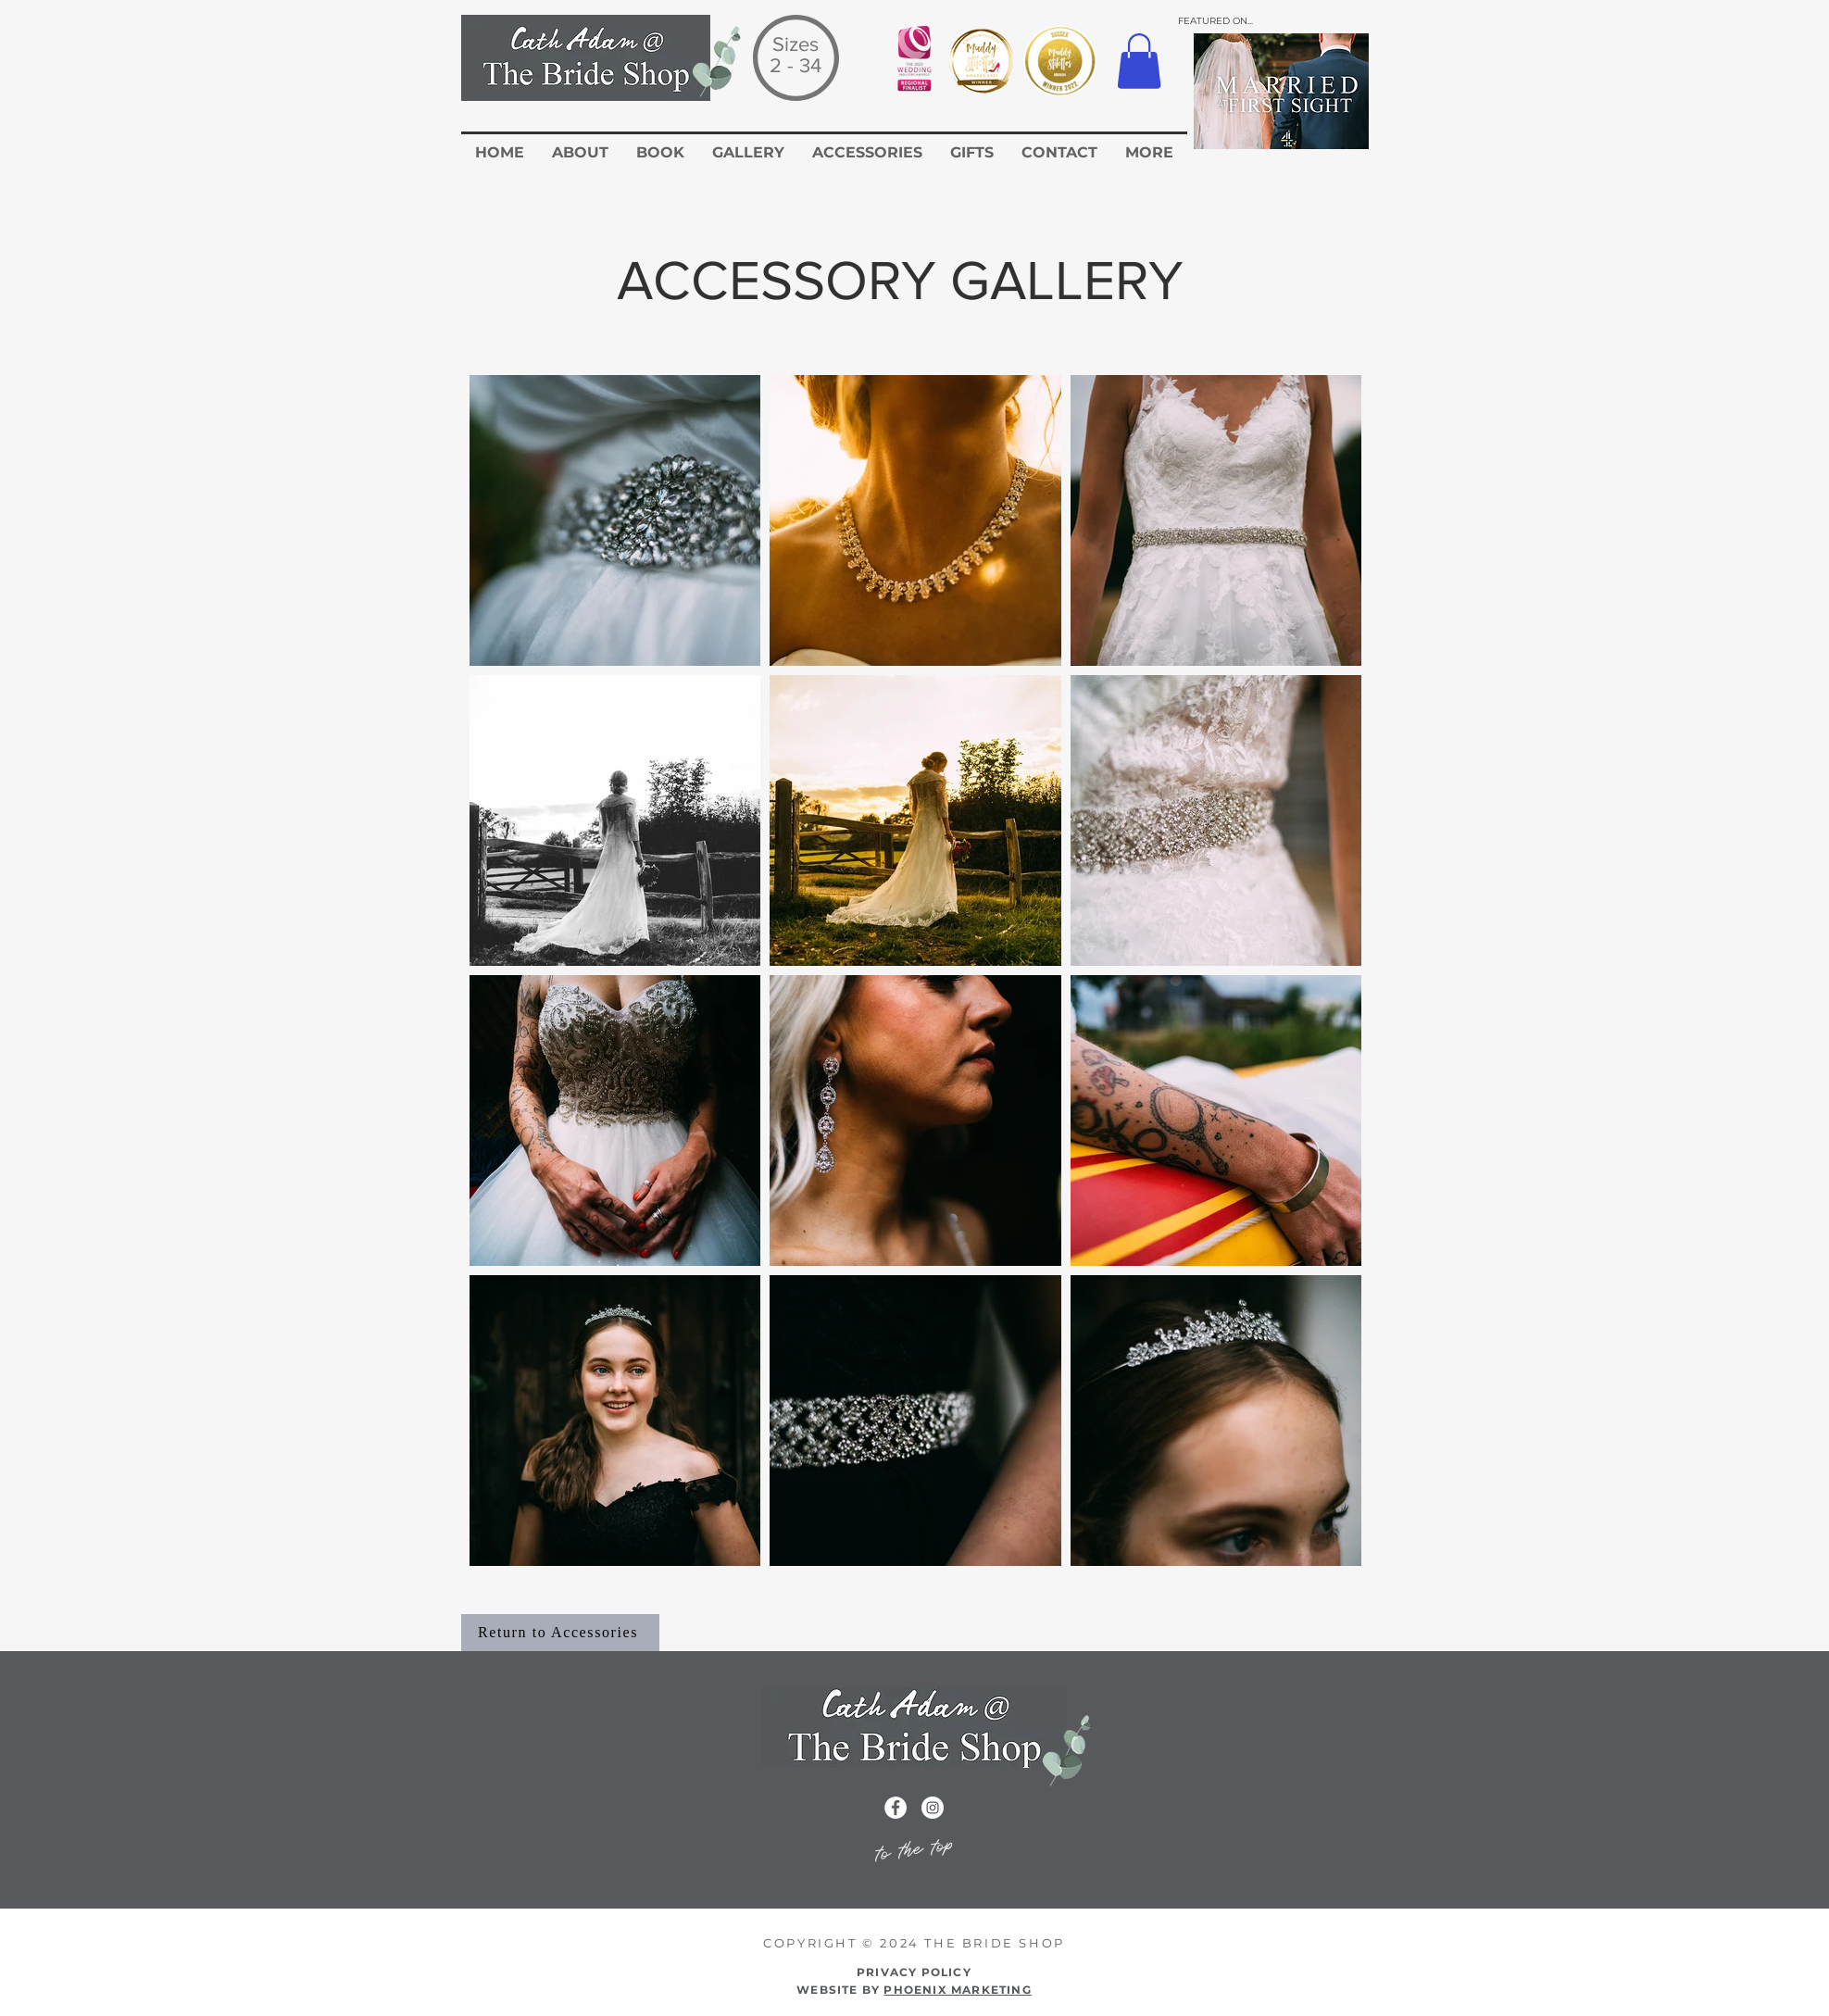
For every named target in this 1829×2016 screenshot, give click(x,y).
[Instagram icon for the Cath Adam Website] (932, 1808)
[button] (1139, 61)
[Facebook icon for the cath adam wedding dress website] (895, 1808)
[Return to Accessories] (560, 1632)
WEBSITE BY (914, 1990)
